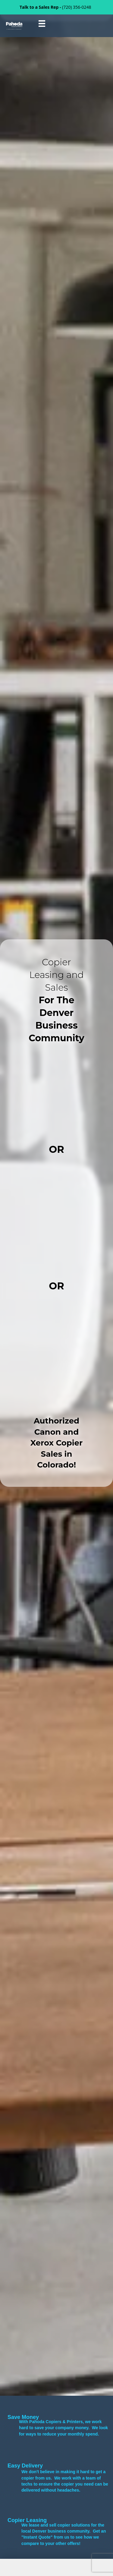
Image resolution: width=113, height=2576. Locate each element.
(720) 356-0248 (76, 7)
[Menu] (41, 23)
